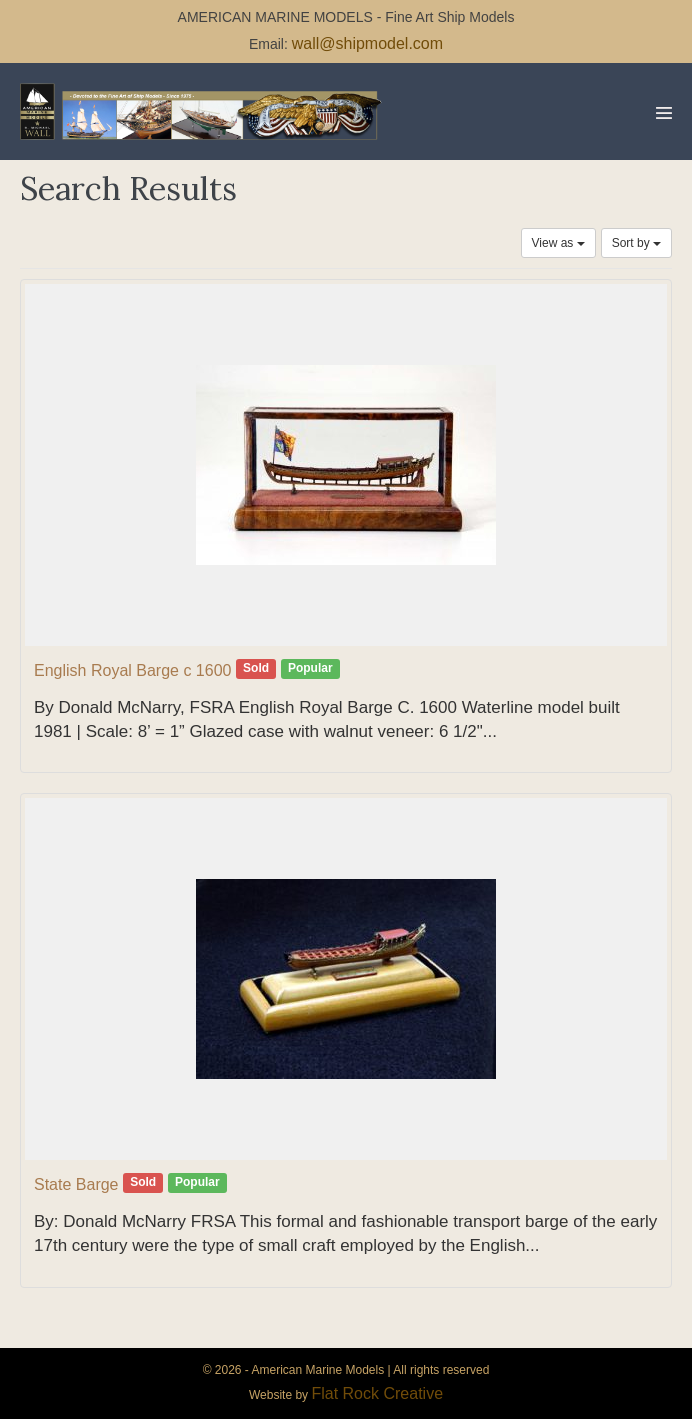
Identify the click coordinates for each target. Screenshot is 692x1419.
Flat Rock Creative (377, 1393)
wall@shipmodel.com (367, 43)
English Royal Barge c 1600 (132, 670)
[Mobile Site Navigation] (664, 113)
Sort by (636, 243)
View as (558, 243)
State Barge (76, 1184)
